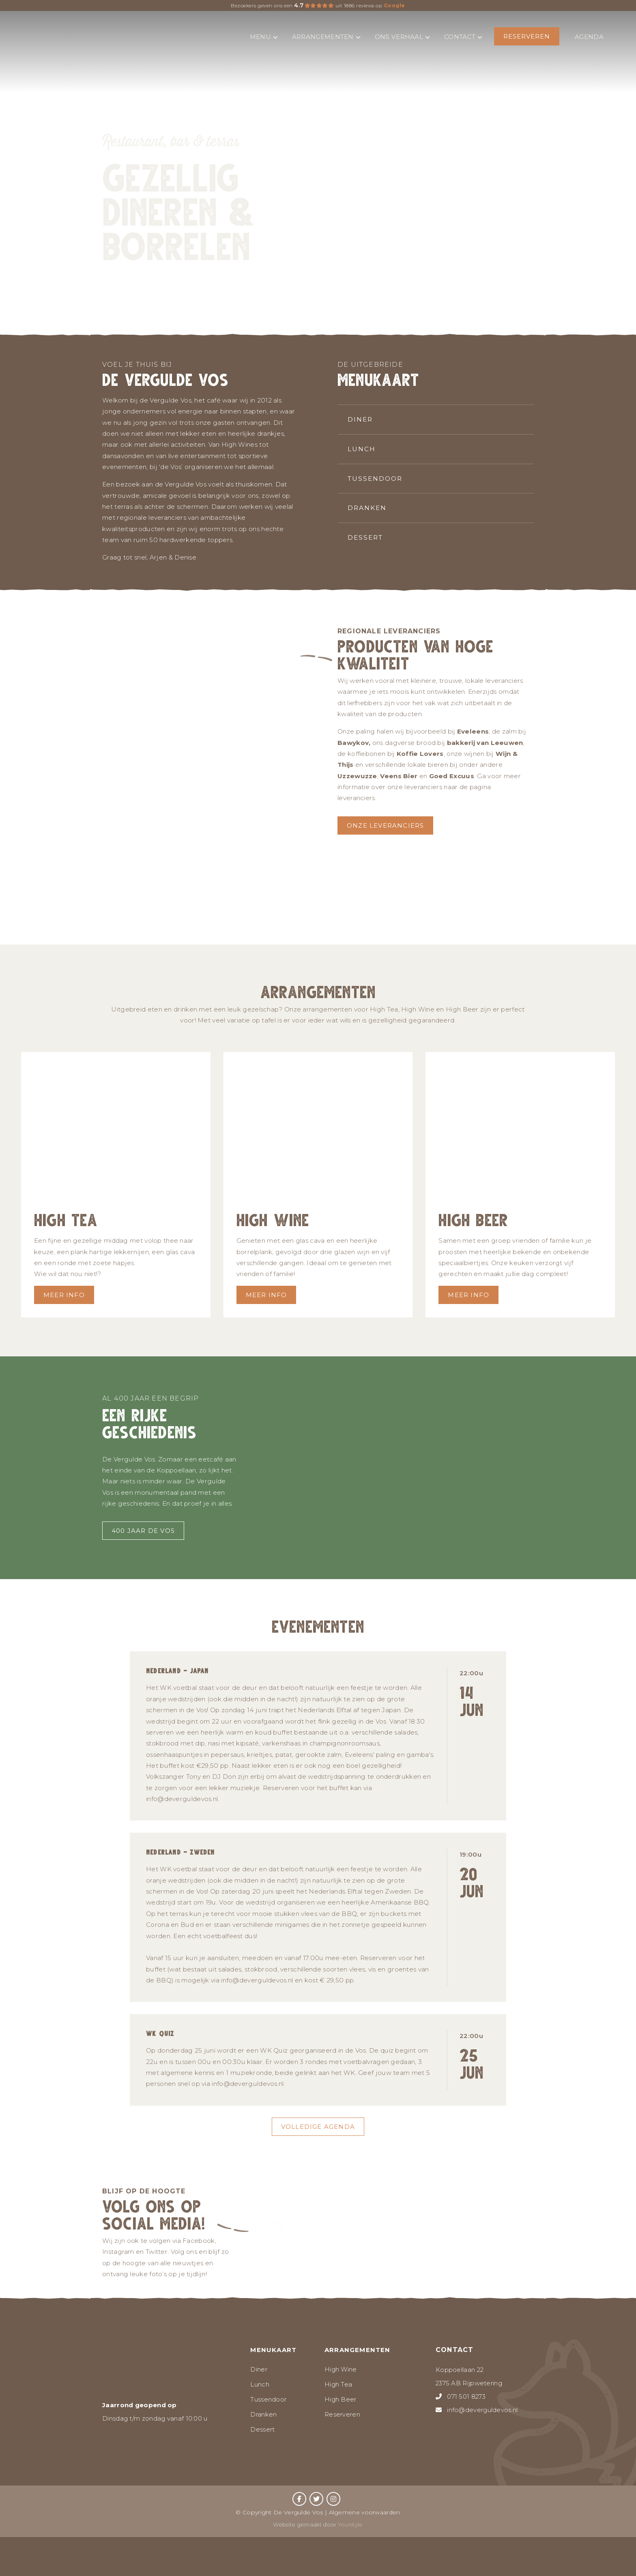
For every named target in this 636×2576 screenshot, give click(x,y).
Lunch (362, 448)
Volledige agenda (318, 2127)
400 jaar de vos (143, 1530)
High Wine (340, 2369)
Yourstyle (350, 2524)
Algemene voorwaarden (364, 2512)
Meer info (64, 1295)
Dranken (367, 507)
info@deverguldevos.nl (482, 2410)
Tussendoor (375, 478)
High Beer (340, 2399)
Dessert (365, 536)
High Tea (338, 2384)
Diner (360, 419)
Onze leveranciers (385, 825)
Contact (463, 37)
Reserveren (526, 36)
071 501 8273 (466, 2396)
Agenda (589, 37)
